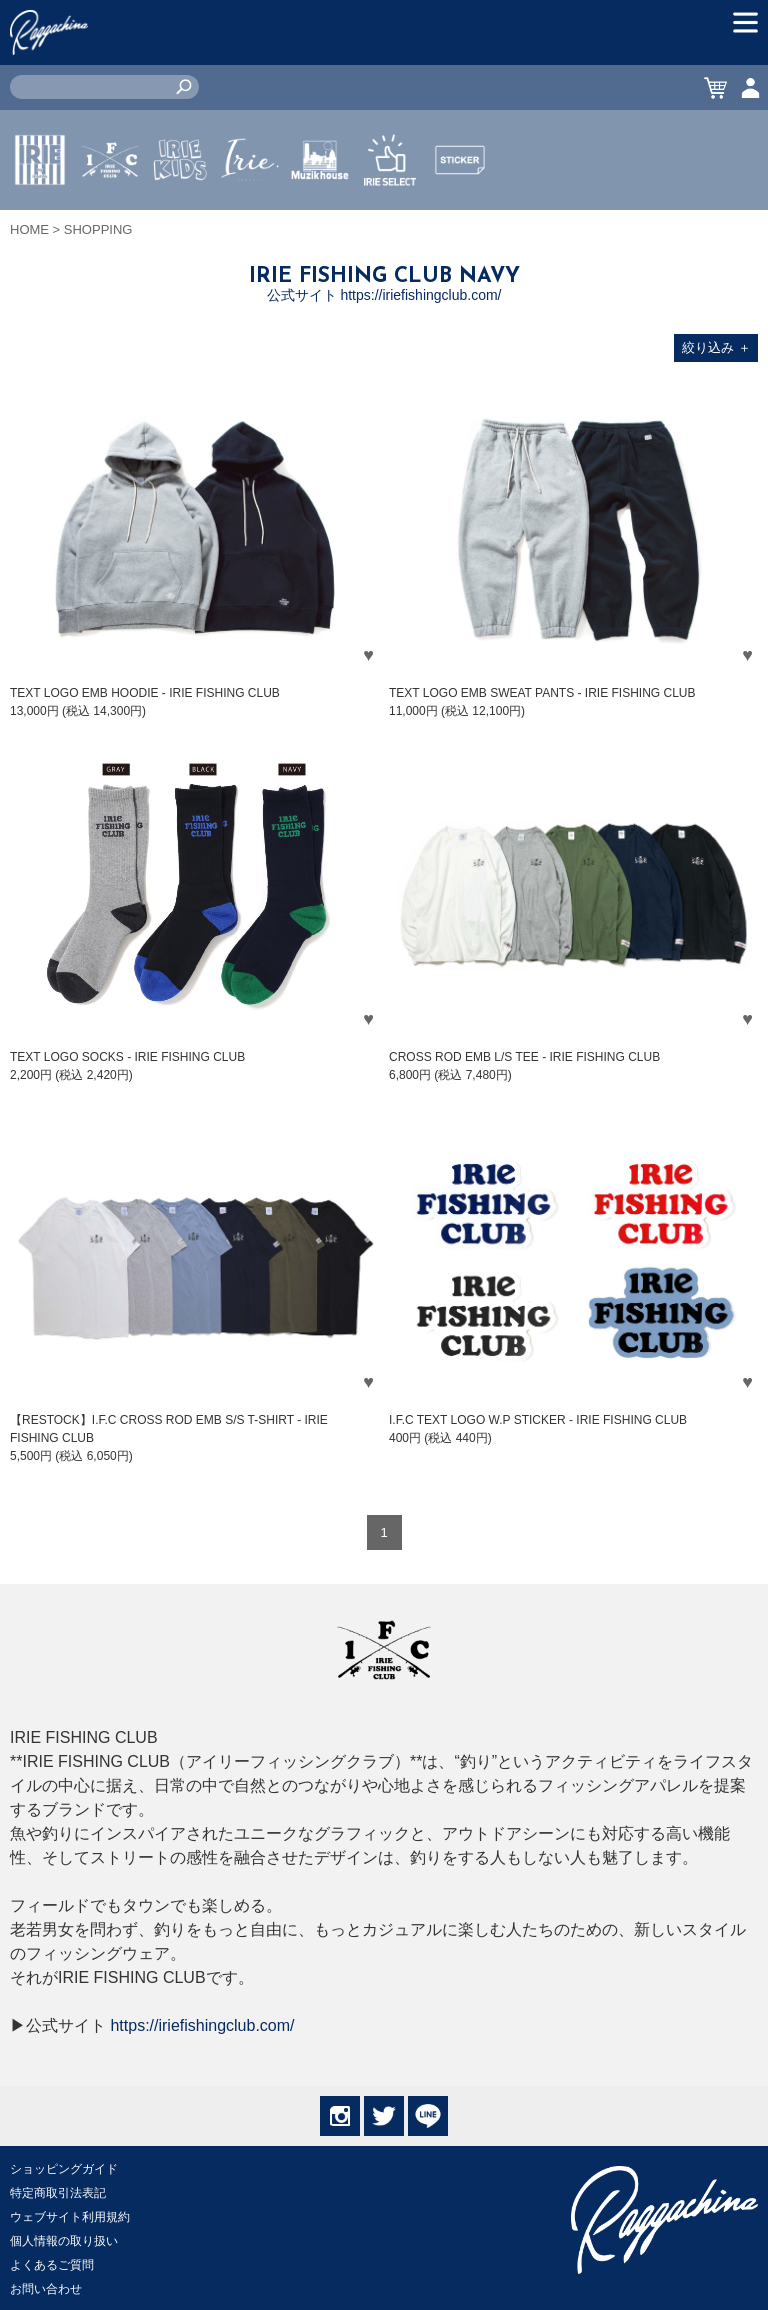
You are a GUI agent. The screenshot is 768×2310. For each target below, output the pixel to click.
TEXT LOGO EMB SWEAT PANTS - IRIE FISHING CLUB (542, 693)
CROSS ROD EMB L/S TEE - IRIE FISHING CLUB (524, 1057)
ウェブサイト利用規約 (70, 2217)
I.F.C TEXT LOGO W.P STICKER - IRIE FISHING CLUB (538, 1420)
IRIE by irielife (40, 219)
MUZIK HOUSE (320, 219)
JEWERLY (250, 207)
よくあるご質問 (52, 2265)
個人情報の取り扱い (64, 2241)
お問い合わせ (46, 2289)
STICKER (460, 207)
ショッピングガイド (64, 2169)
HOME (29, 229)
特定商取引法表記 (58, 2193)
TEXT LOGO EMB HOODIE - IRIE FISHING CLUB (145, 693)
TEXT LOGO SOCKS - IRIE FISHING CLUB (127, 1057)
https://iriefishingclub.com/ (202, 2025)
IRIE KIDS (180, 219)
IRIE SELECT (390, 219)
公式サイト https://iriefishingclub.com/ (384, 295)
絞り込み (716, 347)
